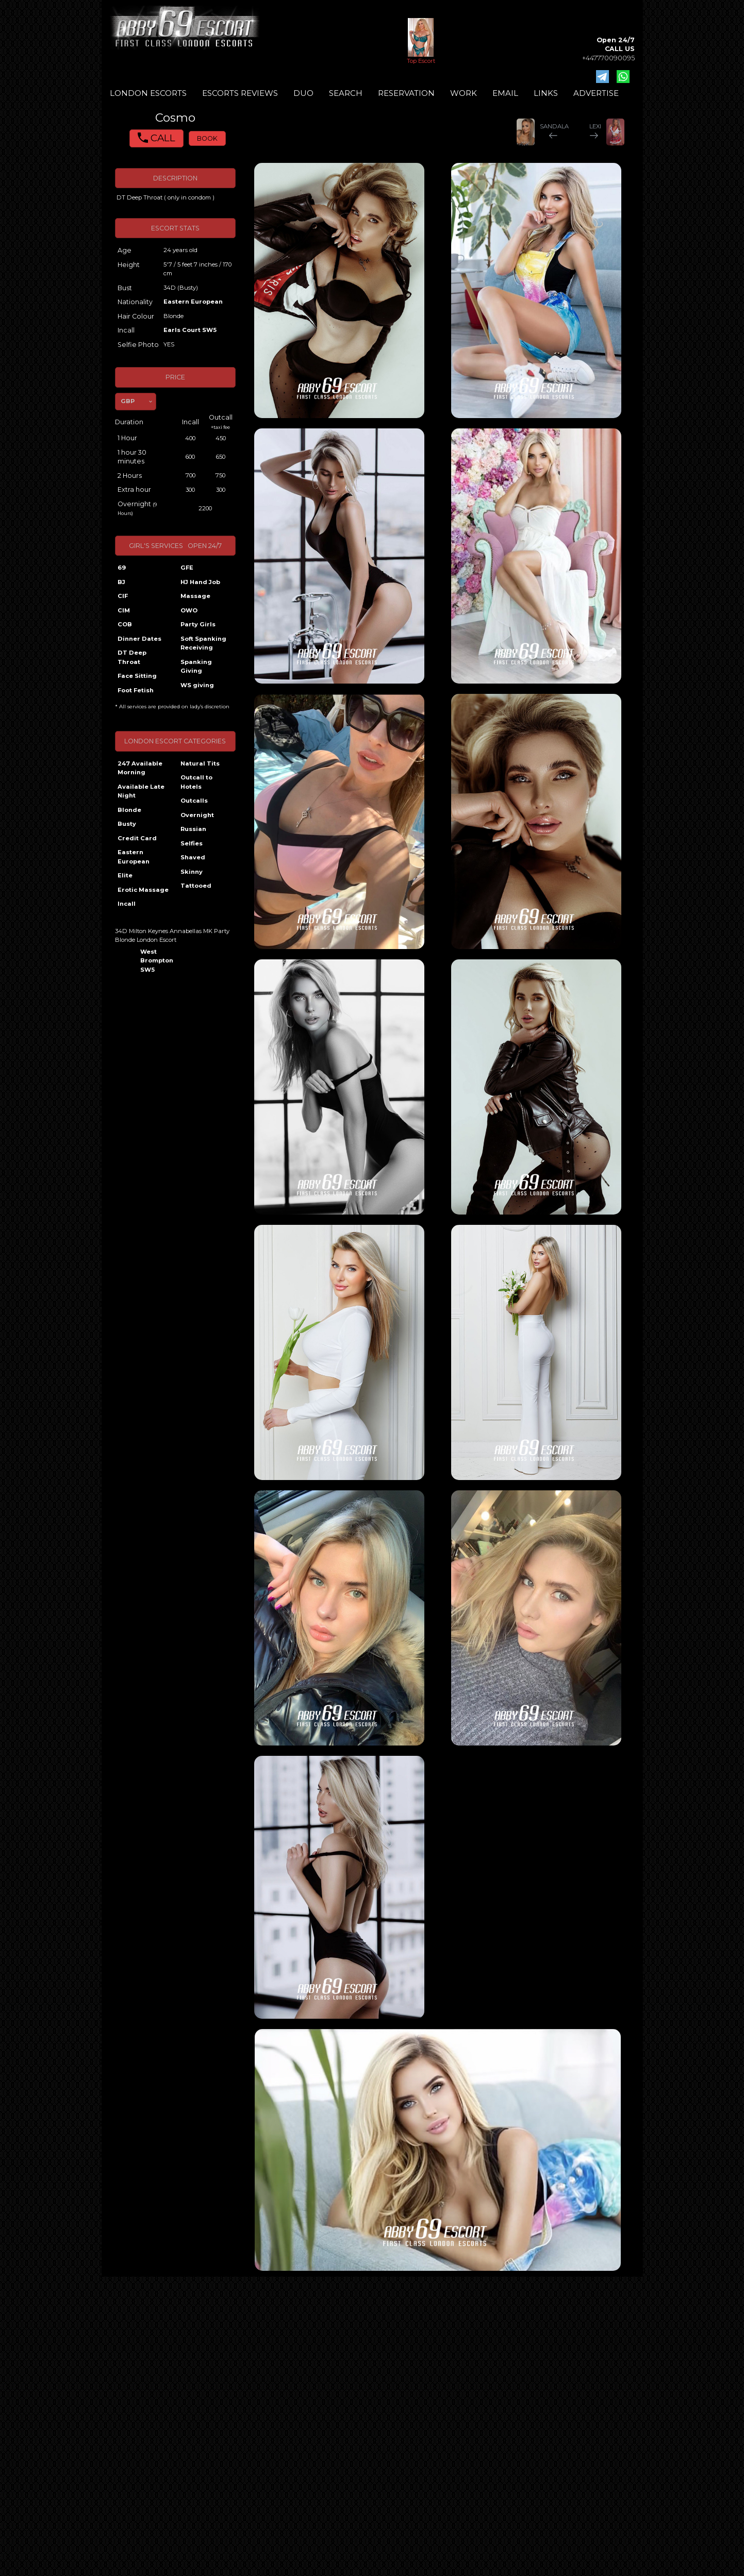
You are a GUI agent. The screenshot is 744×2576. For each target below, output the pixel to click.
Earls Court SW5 (190, 330)
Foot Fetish (136, 690)
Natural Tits (200, 763)
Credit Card (137, 838)
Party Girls (198, 624)
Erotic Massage (143, 889)
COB (125, 624)
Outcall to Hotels (196, 782)
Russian (193, 829)
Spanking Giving (196, 666)
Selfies (191, 843)
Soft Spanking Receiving (203, 643)
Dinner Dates (139, 638)
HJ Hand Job (200, 582)
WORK (463, 93)
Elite (125, 875)
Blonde (129, 809)
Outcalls (194, 800)
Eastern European (193, 301)
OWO (188, 610)
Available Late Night (141, 791)
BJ (121, 582)
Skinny (191, 871)
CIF (123, 596)
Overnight (197, 815)
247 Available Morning (140, 768)
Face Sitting (137, 675)
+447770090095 (608, 58)
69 (122, 567)
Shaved (192, 857)
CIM (124, 610)
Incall (127, 903)
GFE (186, 567)
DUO (303, 93)
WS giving (197, 685)
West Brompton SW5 (156, 960)
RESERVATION (406, 93)
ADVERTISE (596, 93)
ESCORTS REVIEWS (240, 93)
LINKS (546, 93)
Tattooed (195, 885)
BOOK (207, 138)
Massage (195, 596)
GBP (128, 401)
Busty (127, 823)
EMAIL (505, 93)
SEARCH (345, 93)
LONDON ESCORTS (148, 93)
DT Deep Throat (132, 657)
